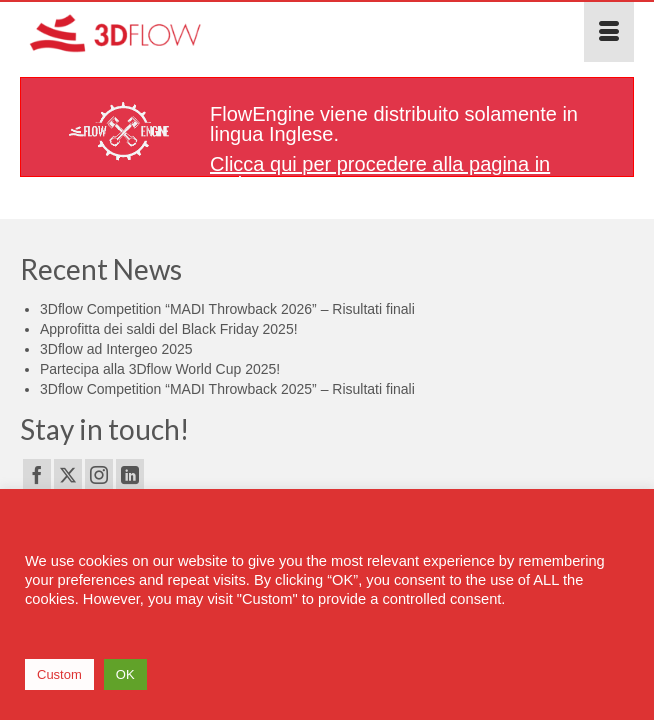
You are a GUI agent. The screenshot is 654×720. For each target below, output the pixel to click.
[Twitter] (68, 474)
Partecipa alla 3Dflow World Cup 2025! (160, 369)
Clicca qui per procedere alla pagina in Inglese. (380, 174)
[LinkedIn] (130, 474)
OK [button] (125, 674)
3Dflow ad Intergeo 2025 (116, 349)
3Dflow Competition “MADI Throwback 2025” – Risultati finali (227, 389)
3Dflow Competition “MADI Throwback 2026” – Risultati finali (227, 309)
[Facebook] (37, 474)
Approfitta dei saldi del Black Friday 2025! (169, 329)
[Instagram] (99, 474)
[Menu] (609, 32)
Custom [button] (59, 674)
